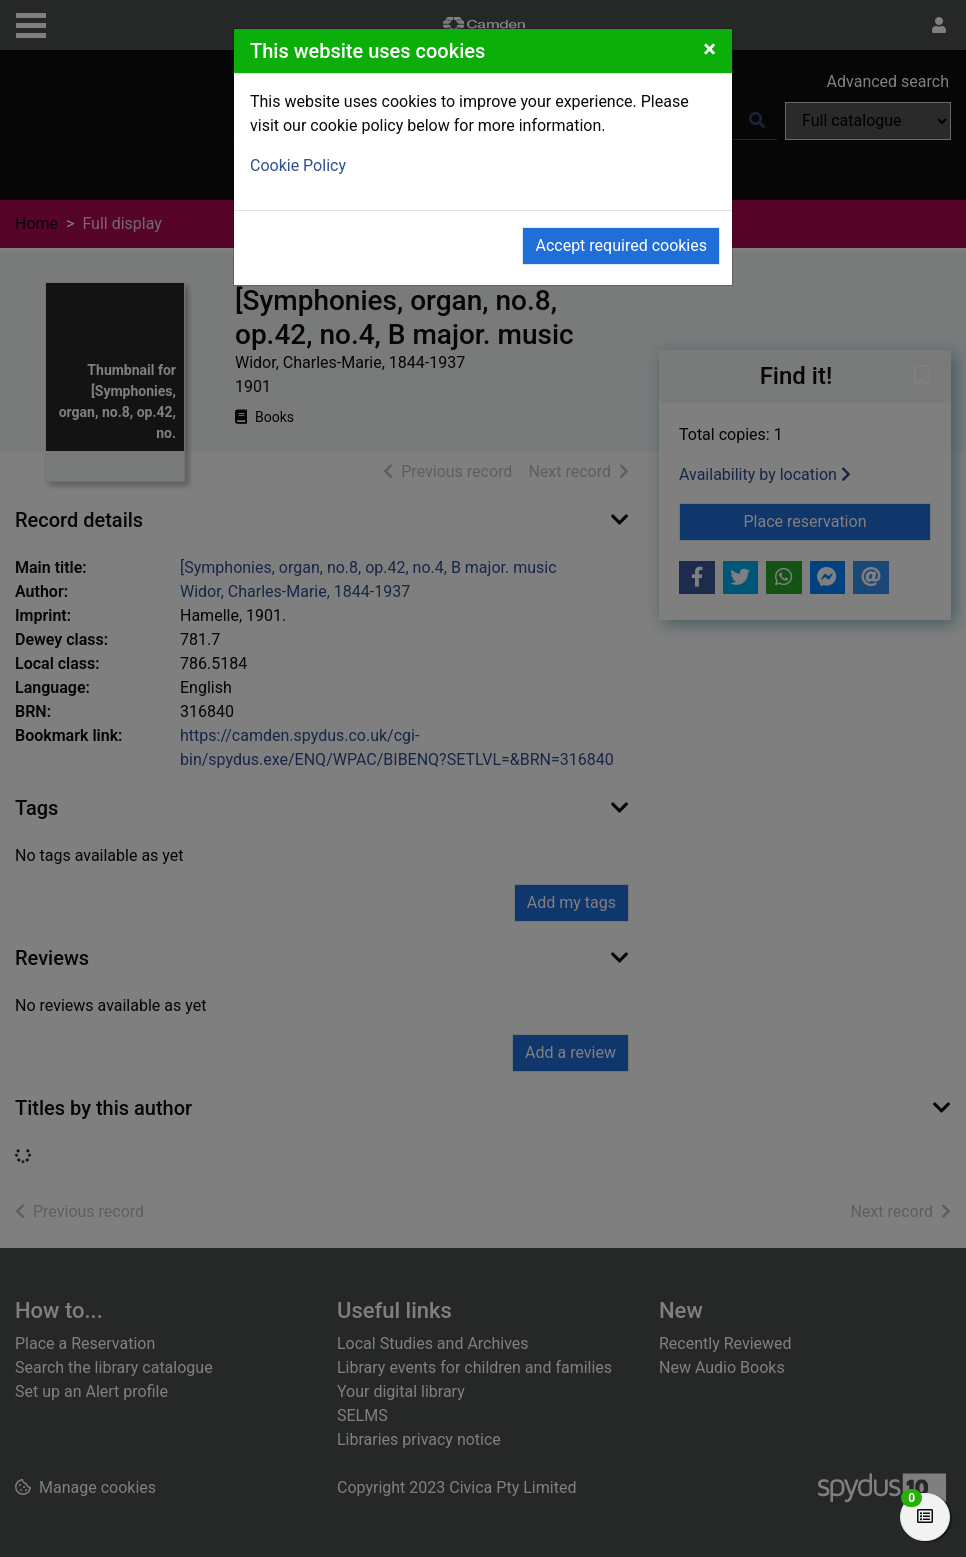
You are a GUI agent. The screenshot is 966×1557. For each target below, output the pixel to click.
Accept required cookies (621, 245)
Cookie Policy (298, 165)
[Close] (709, 49)
